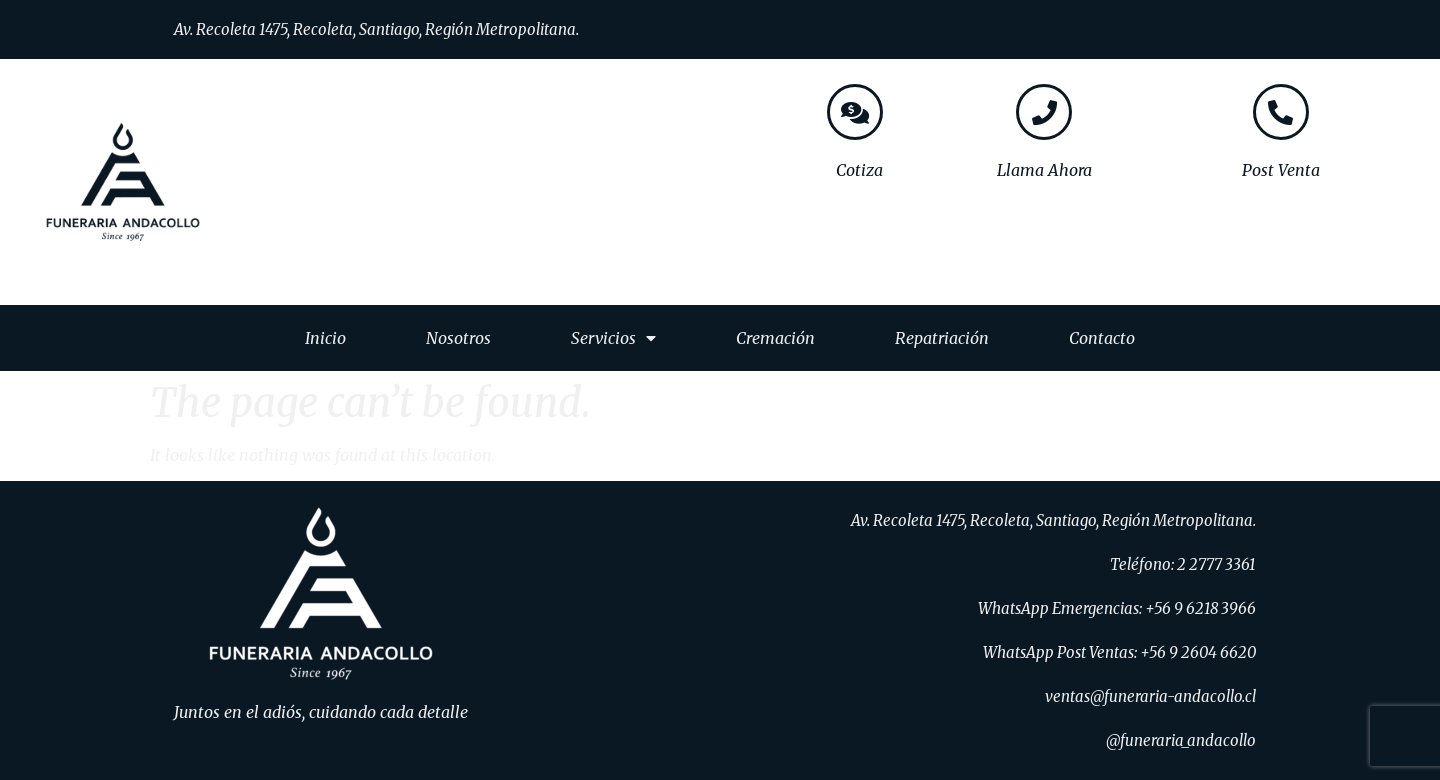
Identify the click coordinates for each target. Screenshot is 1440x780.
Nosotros (458, 338)
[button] (376, 29)
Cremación (775, 338)
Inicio (325, 338)
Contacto (1102, 338)
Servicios (613, 338)
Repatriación (942, 338)
